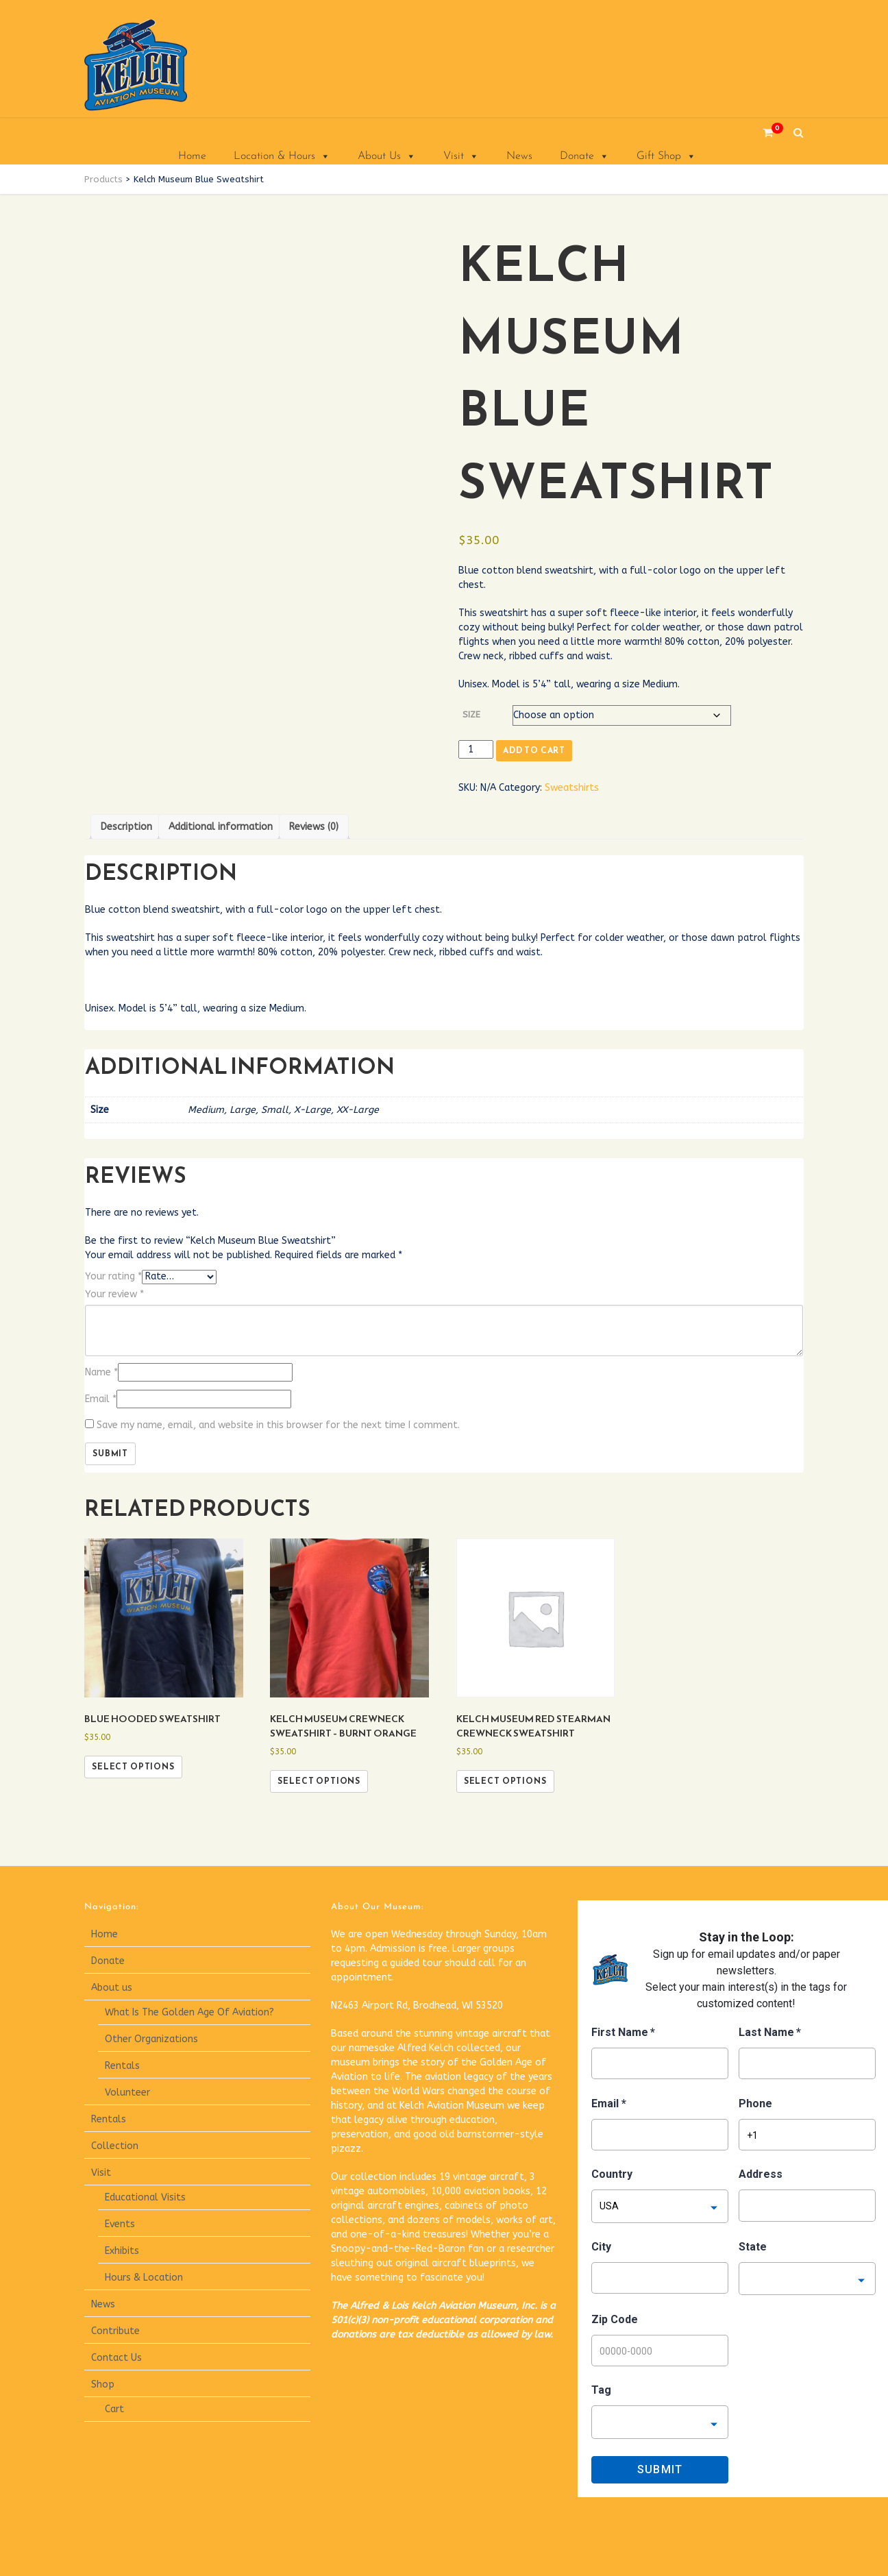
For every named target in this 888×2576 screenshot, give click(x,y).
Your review (114, 1294)
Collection (114, 2146)
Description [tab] (126, 827)
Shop (102, 2384)
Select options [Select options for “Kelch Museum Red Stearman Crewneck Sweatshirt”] (505, 1781)
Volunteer (127, 2092)
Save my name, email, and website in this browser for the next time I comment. (278, 1425)
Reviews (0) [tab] (313, 827)
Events (120, 2224)
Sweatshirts (572, 788)
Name (101, 1372)
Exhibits (122, 2251)
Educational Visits (145, 2197)
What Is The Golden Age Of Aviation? (189, 2012)
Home (192, 156)
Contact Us (116, 2358)
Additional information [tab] (221, 827)
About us (111, 1988)
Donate (584, 156)
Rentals (122, 2066)
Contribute (115, 2331)
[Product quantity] (475, 749)
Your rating (113, 1276)
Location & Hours (282, 156)
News (519, 156)
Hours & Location (144, 2277)
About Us (387, 156)
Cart (114, 2409)
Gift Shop (666, 156)
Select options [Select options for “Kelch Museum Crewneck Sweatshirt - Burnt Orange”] (319, 1781)
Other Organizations (151, 2039)
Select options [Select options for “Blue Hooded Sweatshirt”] (133, 1767)
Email (100, 1399)
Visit (461, 156)
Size (471, 714)
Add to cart (534, 750)
